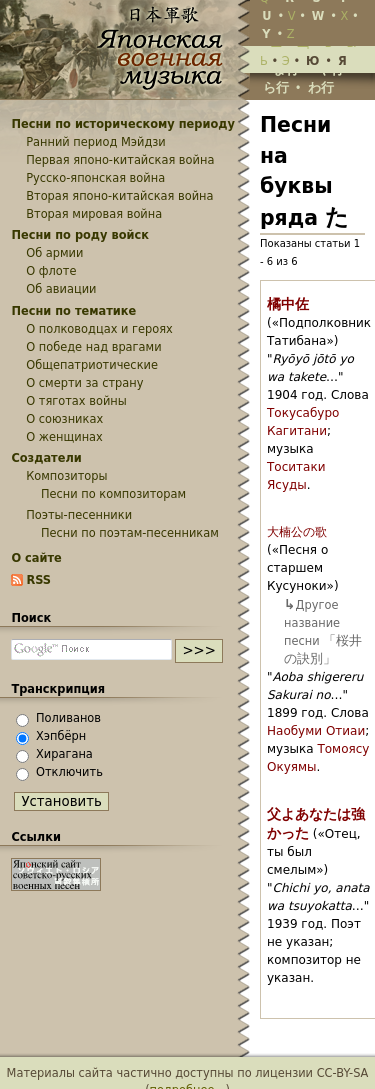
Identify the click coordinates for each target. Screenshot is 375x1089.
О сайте (36, 558)
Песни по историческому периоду (123, 124)
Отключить (69, 772)
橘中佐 (288, 304)
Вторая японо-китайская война (119, 196)
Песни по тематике (73, 311)
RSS (38, 580)
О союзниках (64, 419)
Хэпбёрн (61, 736)
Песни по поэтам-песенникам (130, 533)
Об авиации (61, 289)
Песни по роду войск (80, 235)
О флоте (51, 271)
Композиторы (66, 476)
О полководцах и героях (99, 329)
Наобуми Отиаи (316, 731)
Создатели (46, 458)
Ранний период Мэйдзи (96, 142)
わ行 (321, 87)
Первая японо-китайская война (120, 160)
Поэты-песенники (79, 515)
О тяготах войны (76, 401)
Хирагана (64, 754)
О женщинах (64, 437)
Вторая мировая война (94, 214)
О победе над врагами (93, 347)
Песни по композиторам (113, 494)
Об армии (54, 253)
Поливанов (68, 718)
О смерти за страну (84, 383)
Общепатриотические (92, 365)
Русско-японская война (95, 178)
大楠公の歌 (297, 532)
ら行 (276, 87)
